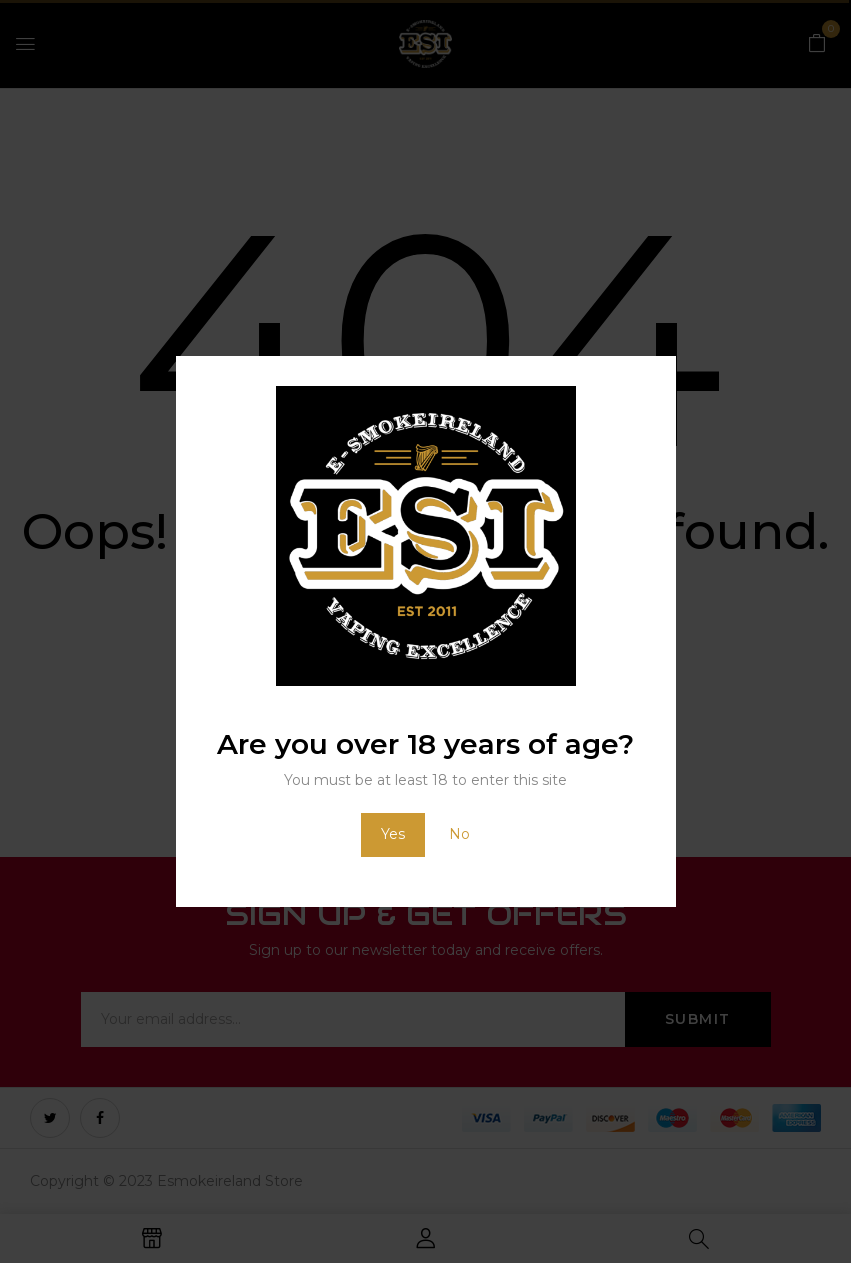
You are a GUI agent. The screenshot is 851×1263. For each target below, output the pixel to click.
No (459, 834)
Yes (393, 834)
